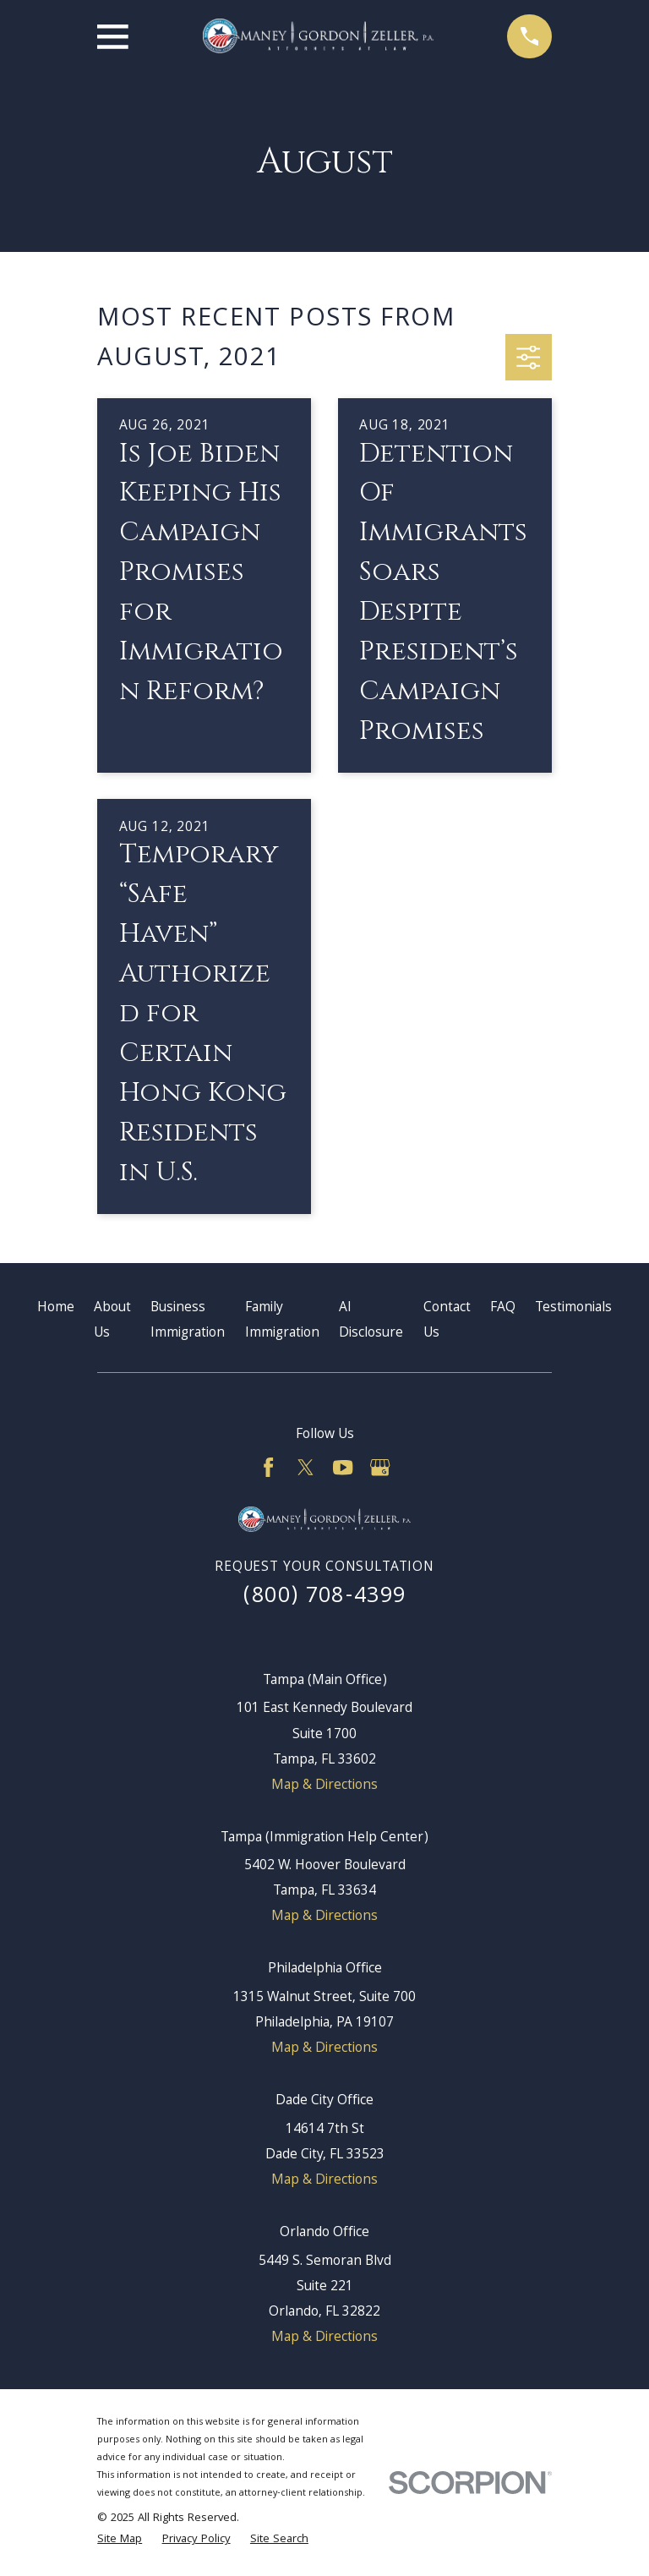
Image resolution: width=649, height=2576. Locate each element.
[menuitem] (119, 2540)
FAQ (502, 1308)
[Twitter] (305, 1467)
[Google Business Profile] (380, 1467)
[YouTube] (342, 1467)
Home (55, 1308)
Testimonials (573, 1308)
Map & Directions (324, 1786)
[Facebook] (268, 1467)
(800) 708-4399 (324, 1597)
